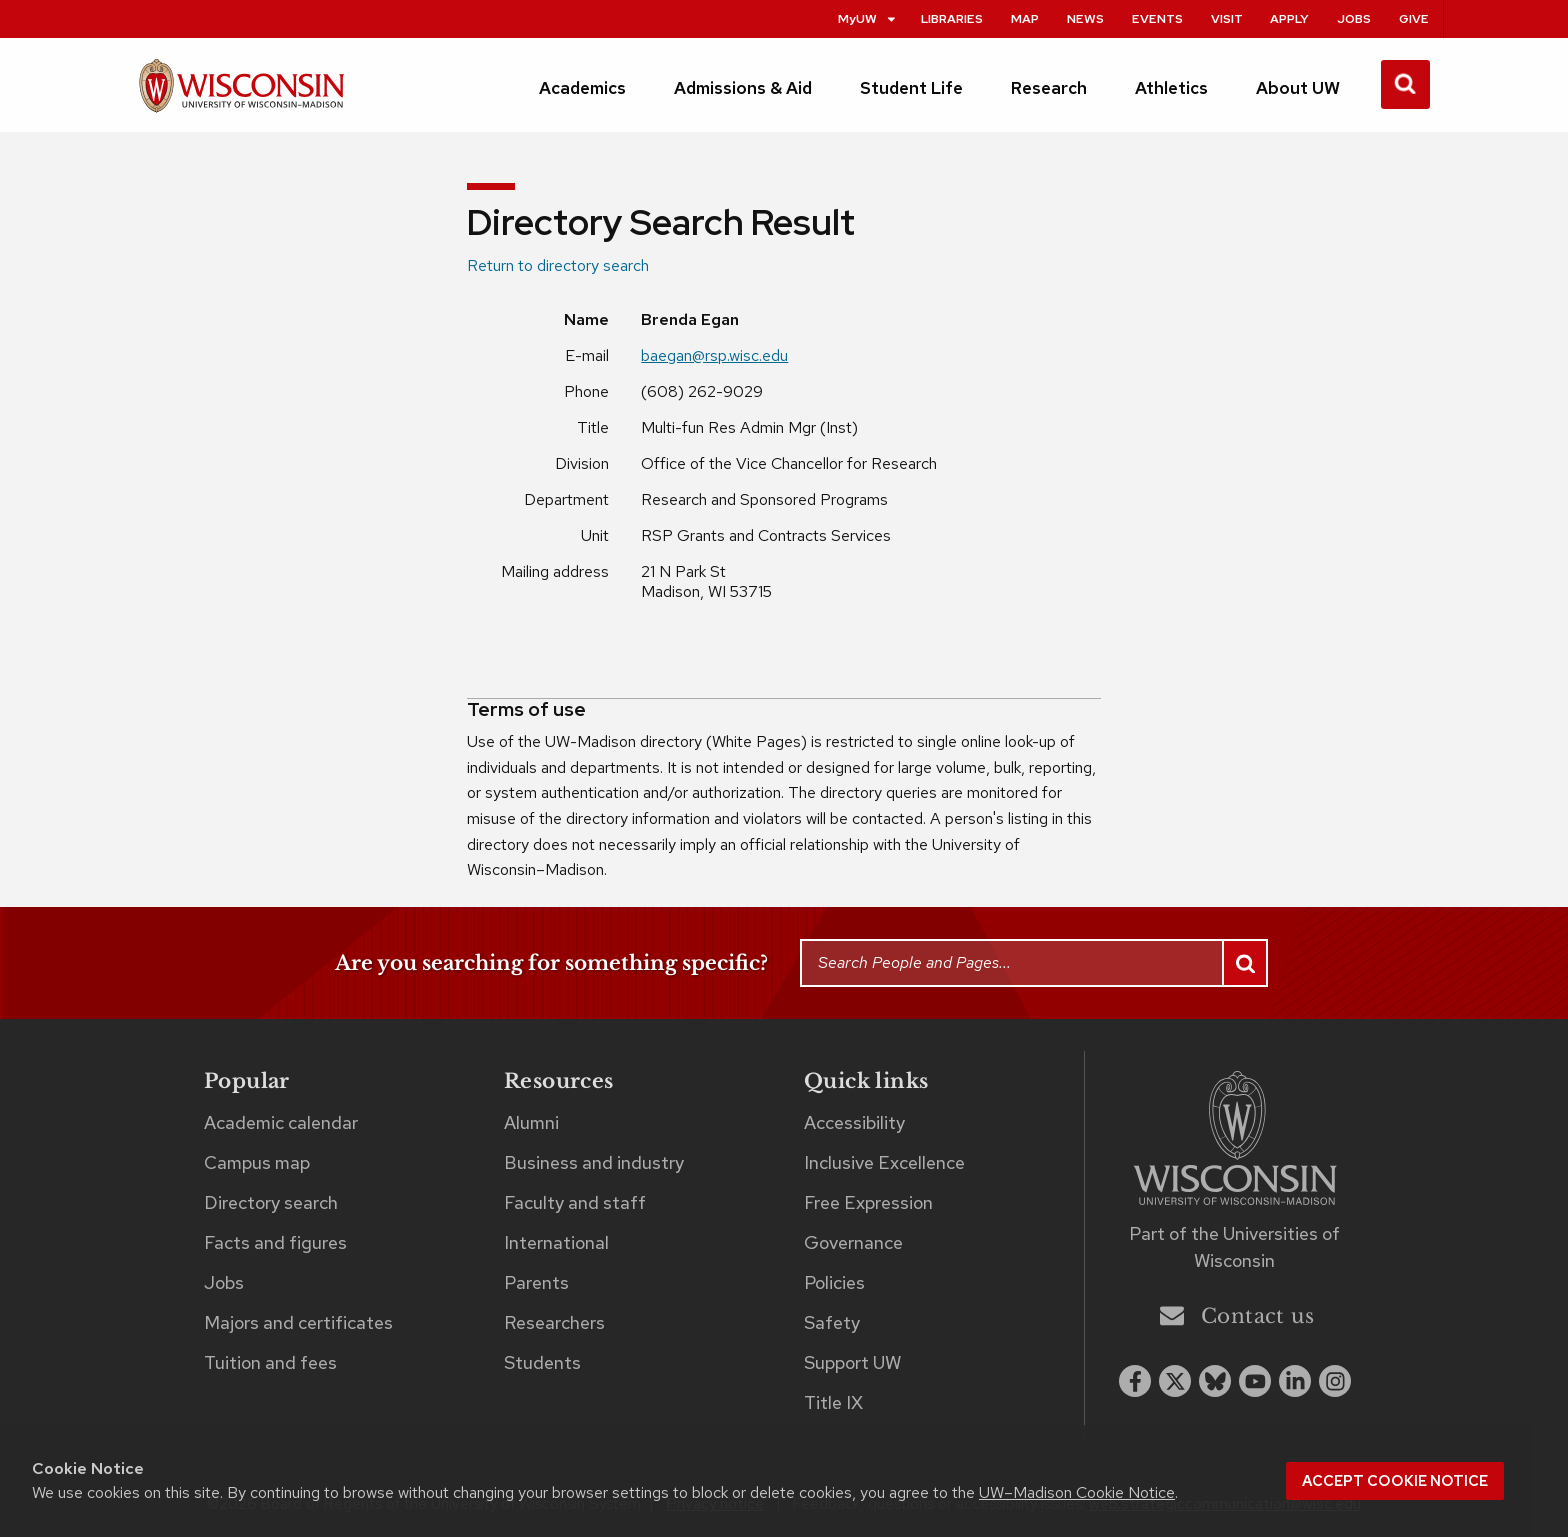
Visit (1227, 18)
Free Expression (868, 1202)
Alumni (531, 1122)
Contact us (1237, 1315)
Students (542, 1362)
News (1085, 18)
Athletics (1171, 88)
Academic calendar (281, 1122)
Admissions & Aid (743, 88)
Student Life (911, 88)
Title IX (833, 1402)
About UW (1298, 88)
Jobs (1354, 18)
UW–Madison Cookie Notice (1077, 1492)
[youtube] (1255, 1381)
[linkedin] (1295, 1381)
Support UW (852, 1362)
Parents (536, 1282)
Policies (834, 1282)
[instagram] (1335, 1381)
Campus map (257, 1162)
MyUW (868, 18)
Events (1157, 18)
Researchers (554, 1322)
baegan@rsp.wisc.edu (714, 355)
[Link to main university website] (1235, 1141)
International (556, 1242)
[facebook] (1135, 1381)
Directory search (271, 1202)
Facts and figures (275, 1242)
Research (1049, 88)
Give (1414, 18)
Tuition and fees (270, 1362)
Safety (832, 1322)
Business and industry (594, 1162)
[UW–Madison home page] (241, 94)
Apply (1289, 18)
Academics (582, 88)
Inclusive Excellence (884, 1162)
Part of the (1234, 1247)
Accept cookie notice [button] (1395, 1481)
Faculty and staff (575, 1202)
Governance (853, 1242)
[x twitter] (1175, 1381)
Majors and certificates (298, 1322)
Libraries (952, 18)
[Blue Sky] (1215, 1381)
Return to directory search (558, 265)
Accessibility (854, 1122)
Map (1025, 18)
